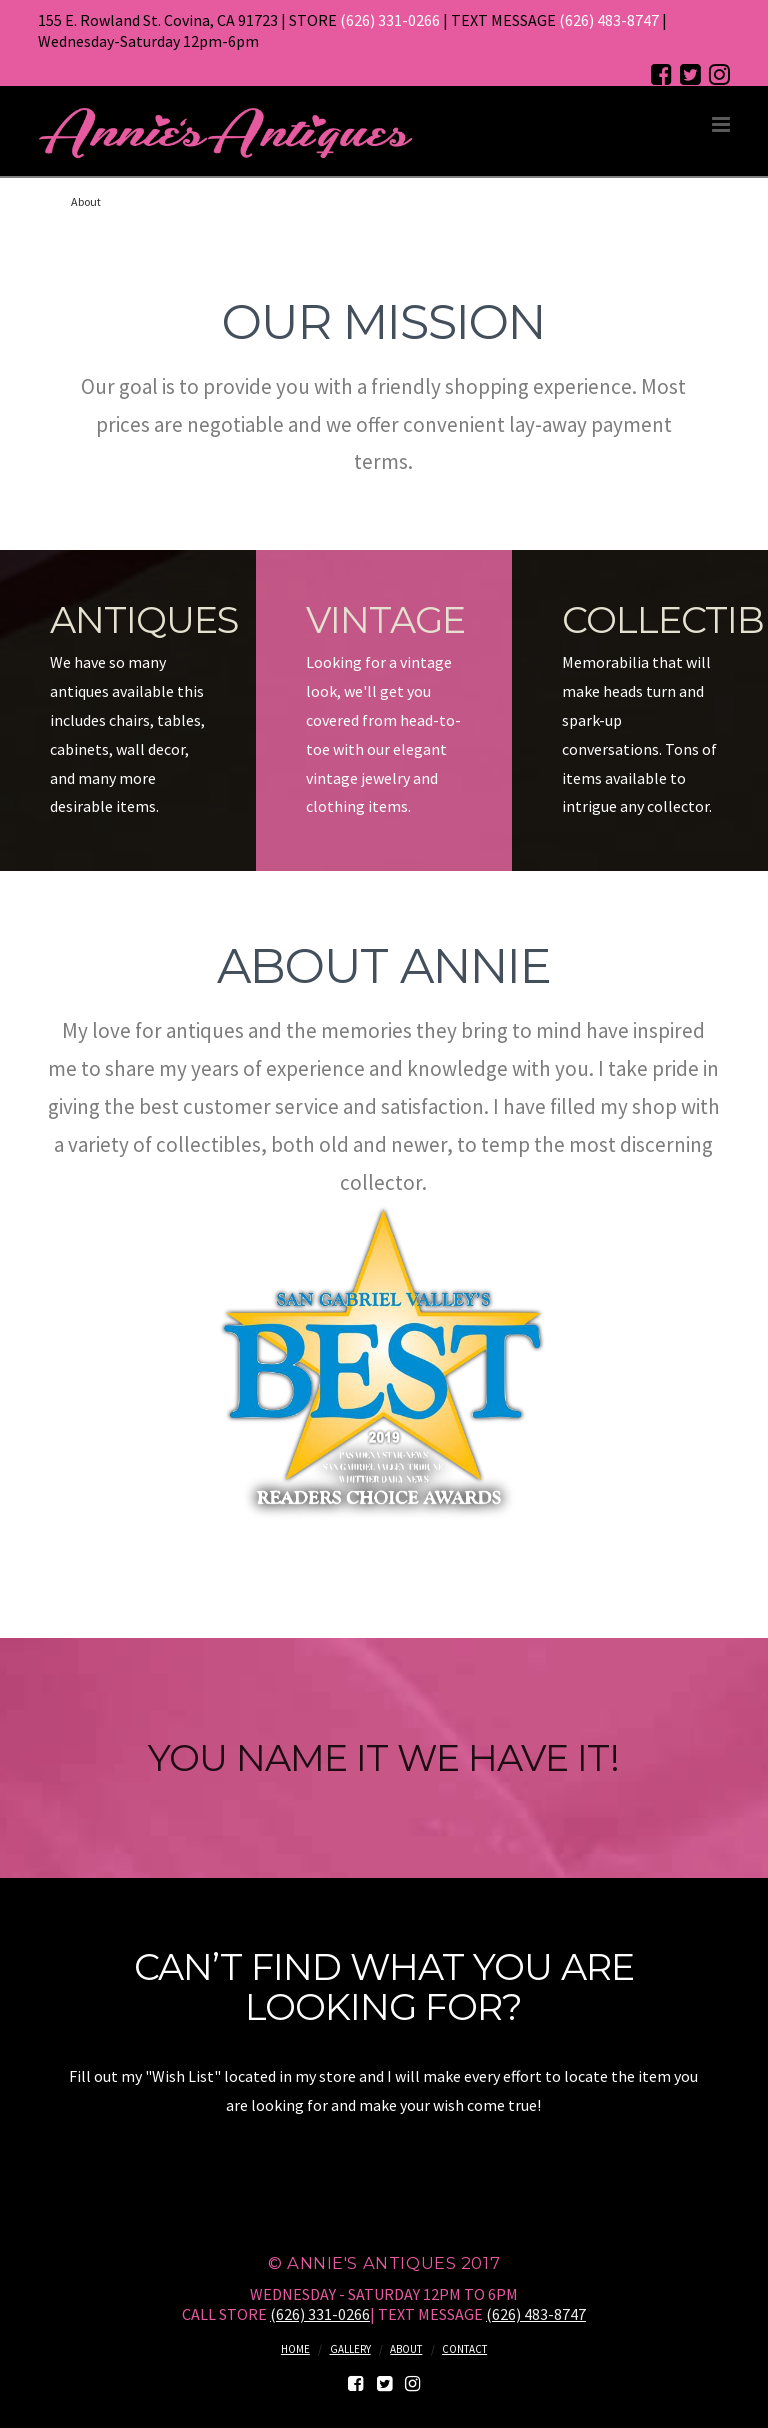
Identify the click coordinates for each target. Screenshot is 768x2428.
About (406, 2349)
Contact (464, 2349)
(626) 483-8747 (609, 20)
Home (295, 2349)
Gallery (350, 2349)
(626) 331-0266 (390, 20)
